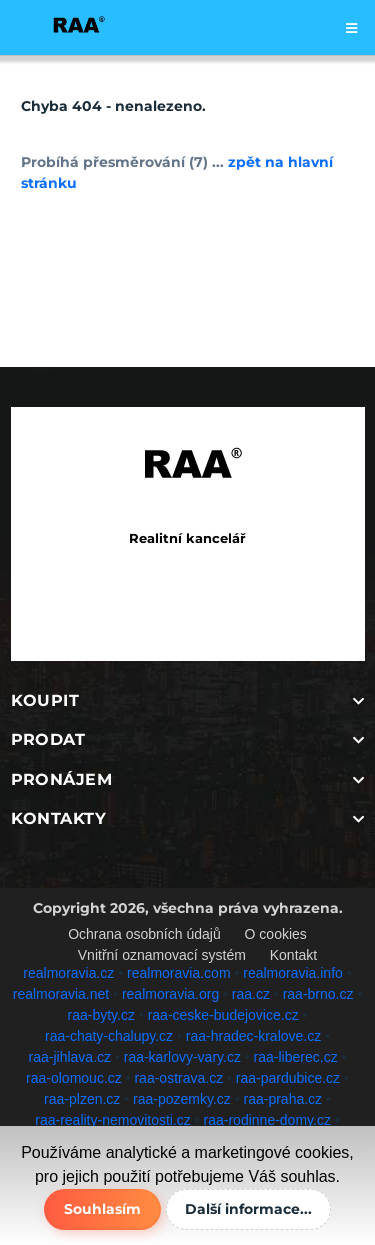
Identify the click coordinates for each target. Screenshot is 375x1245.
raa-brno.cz (318, 994)
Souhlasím (102, 1209)
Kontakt (293, 955)
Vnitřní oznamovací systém (162, 955)
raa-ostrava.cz (178, 1078)
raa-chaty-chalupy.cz (109, 1036)
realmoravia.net (61, 994)
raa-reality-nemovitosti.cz (113, 1120)
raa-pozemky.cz (182, 1099)
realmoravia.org (170, 994)
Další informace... (248, 1209)
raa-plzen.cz (82, 1099)
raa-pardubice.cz (288, 1078)
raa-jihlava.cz (70, 1057)
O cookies (276, 934)
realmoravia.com (178, 973)
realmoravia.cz (68, 973)
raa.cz (251, 994)
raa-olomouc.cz (74, 1078)
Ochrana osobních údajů (144, 934)
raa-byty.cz (101, 1015)
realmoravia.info (293, 973)
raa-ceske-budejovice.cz (223, 1015)
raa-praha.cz (283, 1099)
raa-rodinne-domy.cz (267, 1120)
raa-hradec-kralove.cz (253, 1036)
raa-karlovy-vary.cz (182, 1057)
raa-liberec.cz (296, 1057)
